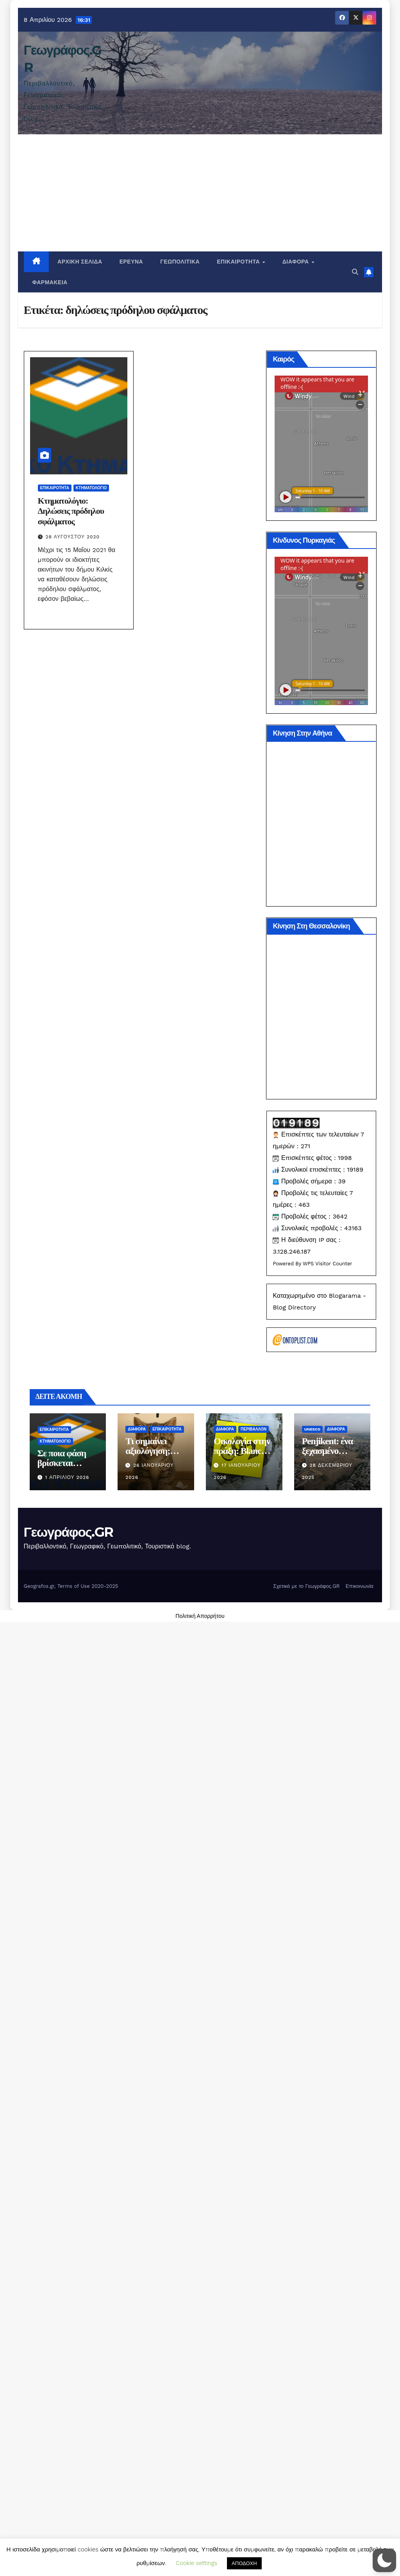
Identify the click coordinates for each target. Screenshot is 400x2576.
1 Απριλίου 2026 (67, 1853)
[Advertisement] (200, 193)
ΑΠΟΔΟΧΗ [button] (244, 2563)
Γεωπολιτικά (180, 261)
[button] (355, 272)
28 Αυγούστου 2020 (73, 537)
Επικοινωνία (359, 1962)
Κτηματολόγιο (91, 488)
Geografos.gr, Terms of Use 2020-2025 (71, 1962)
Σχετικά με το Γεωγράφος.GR (306, 1962)
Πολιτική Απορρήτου (199, 1993)
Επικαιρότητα (239, 261)
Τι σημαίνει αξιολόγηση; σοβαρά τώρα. (150, 1827)
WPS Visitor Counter (327, 1587)
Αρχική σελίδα (79, 261)
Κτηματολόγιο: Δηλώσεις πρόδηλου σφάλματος (71, 511)
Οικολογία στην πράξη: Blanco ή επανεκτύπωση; (243, 1827)
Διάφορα (296, 261)
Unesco (312, 1806)
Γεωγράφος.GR (68, 1908)
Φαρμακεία (50, 282)
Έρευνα (131, 261)
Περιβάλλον (253, 1806)
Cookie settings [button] (196, 2563)
